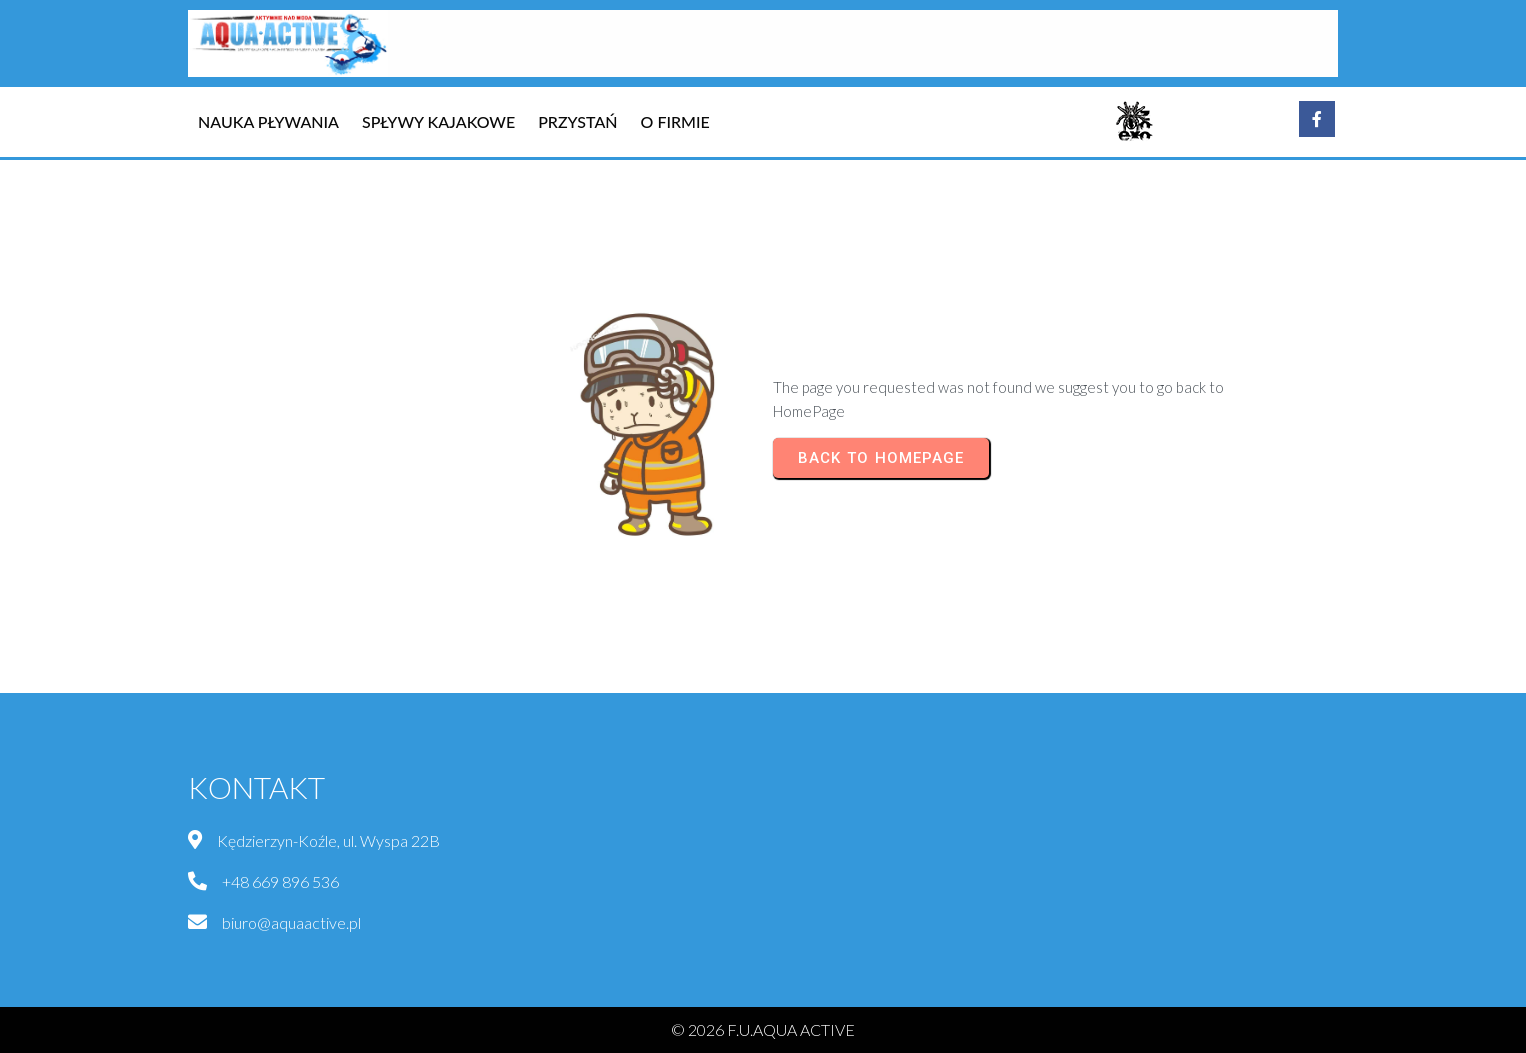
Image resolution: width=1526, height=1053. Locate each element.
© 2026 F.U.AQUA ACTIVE (763, 1029)
